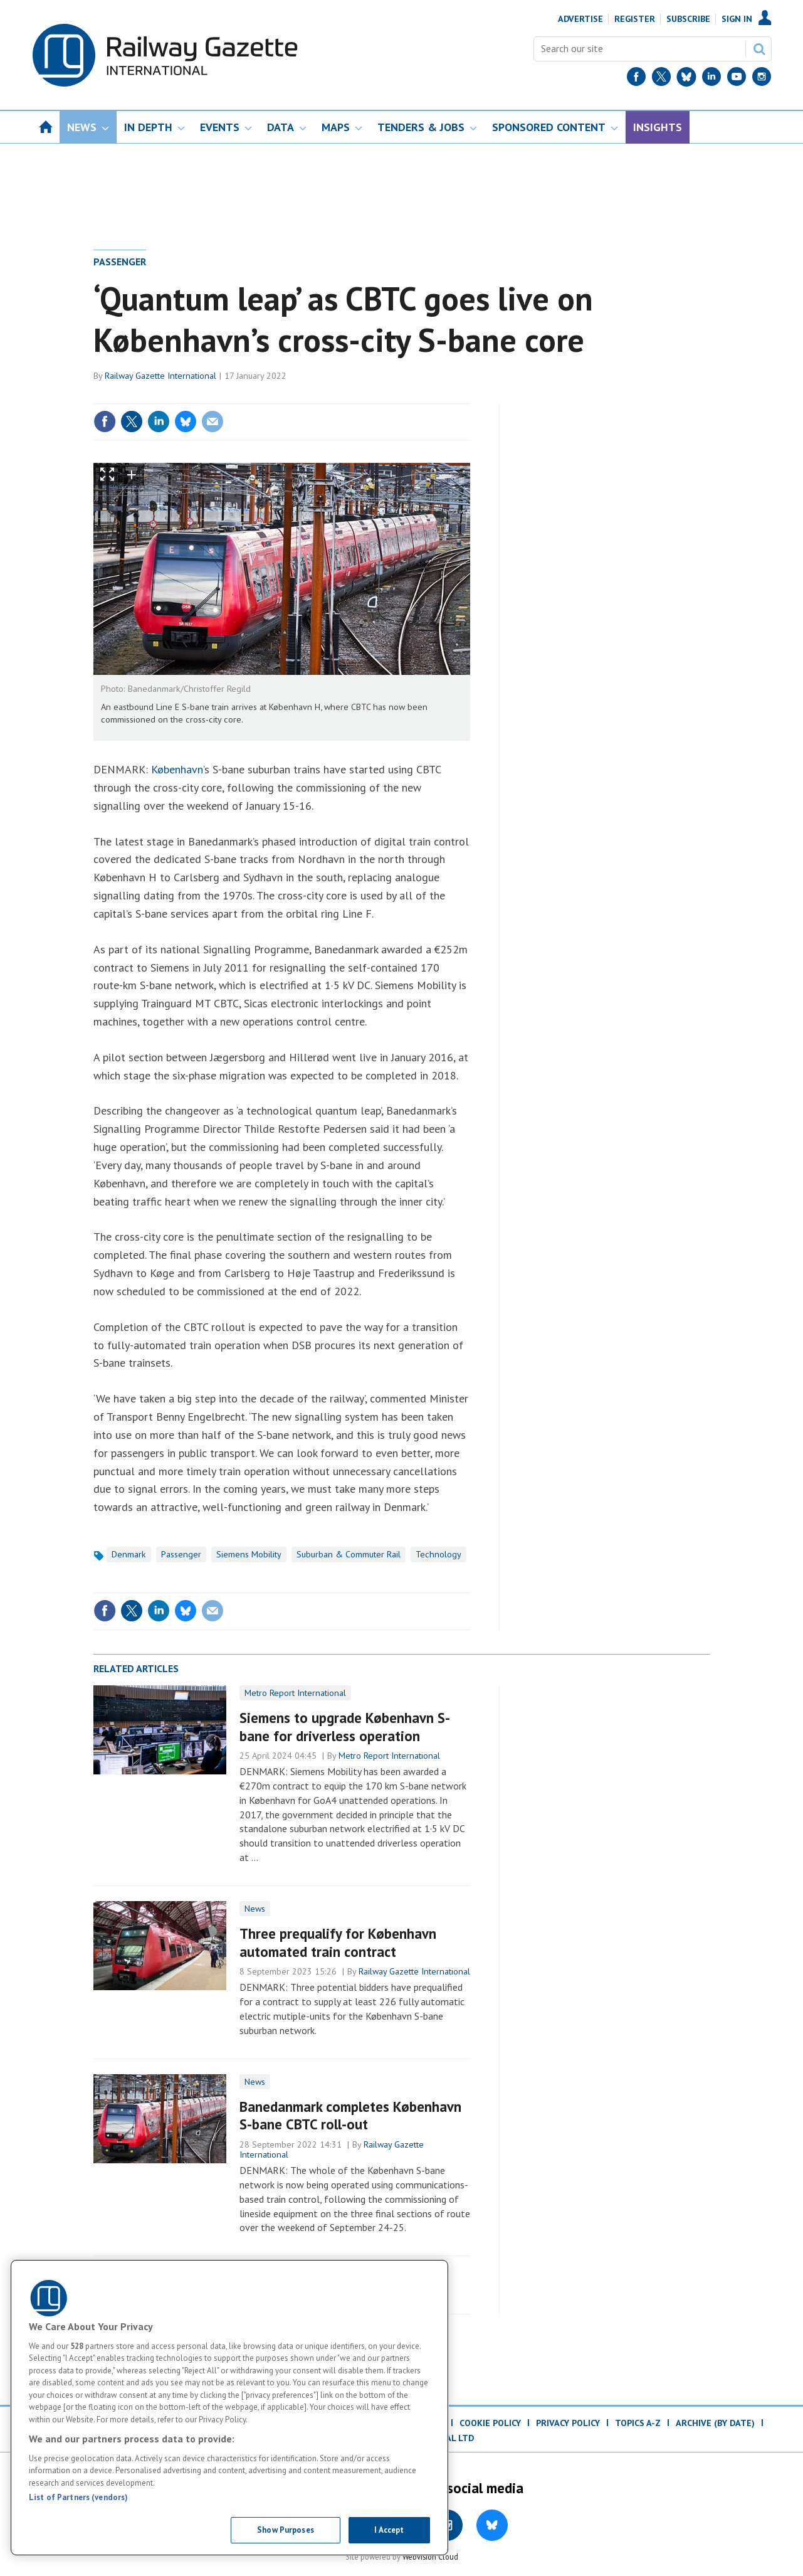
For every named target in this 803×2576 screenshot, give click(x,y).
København (177, 769)
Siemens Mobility (248, 1554)
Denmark (129, 1554)
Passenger (119, 261)
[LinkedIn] (711, 79)
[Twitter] (661, 79)
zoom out (155, 474)
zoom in (132, 474)
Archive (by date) (715, 2423)
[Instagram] (762, 79)
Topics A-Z (638, 2423)
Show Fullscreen (107, 474)
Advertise (580, 19)
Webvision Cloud (430, 2557)
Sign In (737, 19)
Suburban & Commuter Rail (349, 1554)
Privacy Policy (568, 2423)
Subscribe (688, 19)
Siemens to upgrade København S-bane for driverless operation (344, 1727)
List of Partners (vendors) (78, 2497)
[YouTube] (737, 79)
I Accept (389, 2530)
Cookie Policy (490, 2423)
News (254, 1908)
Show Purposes (285, 2530)
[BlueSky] (686, 79)
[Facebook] (636, 79)
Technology (438, 1554)
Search (759, 49)
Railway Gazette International (160, 375)
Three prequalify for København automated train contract (337, 1942)
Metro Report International (295, 1693)
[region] (229, 2407)
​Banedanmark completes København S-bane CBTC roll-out (350, 2115)
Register (634, 19)
